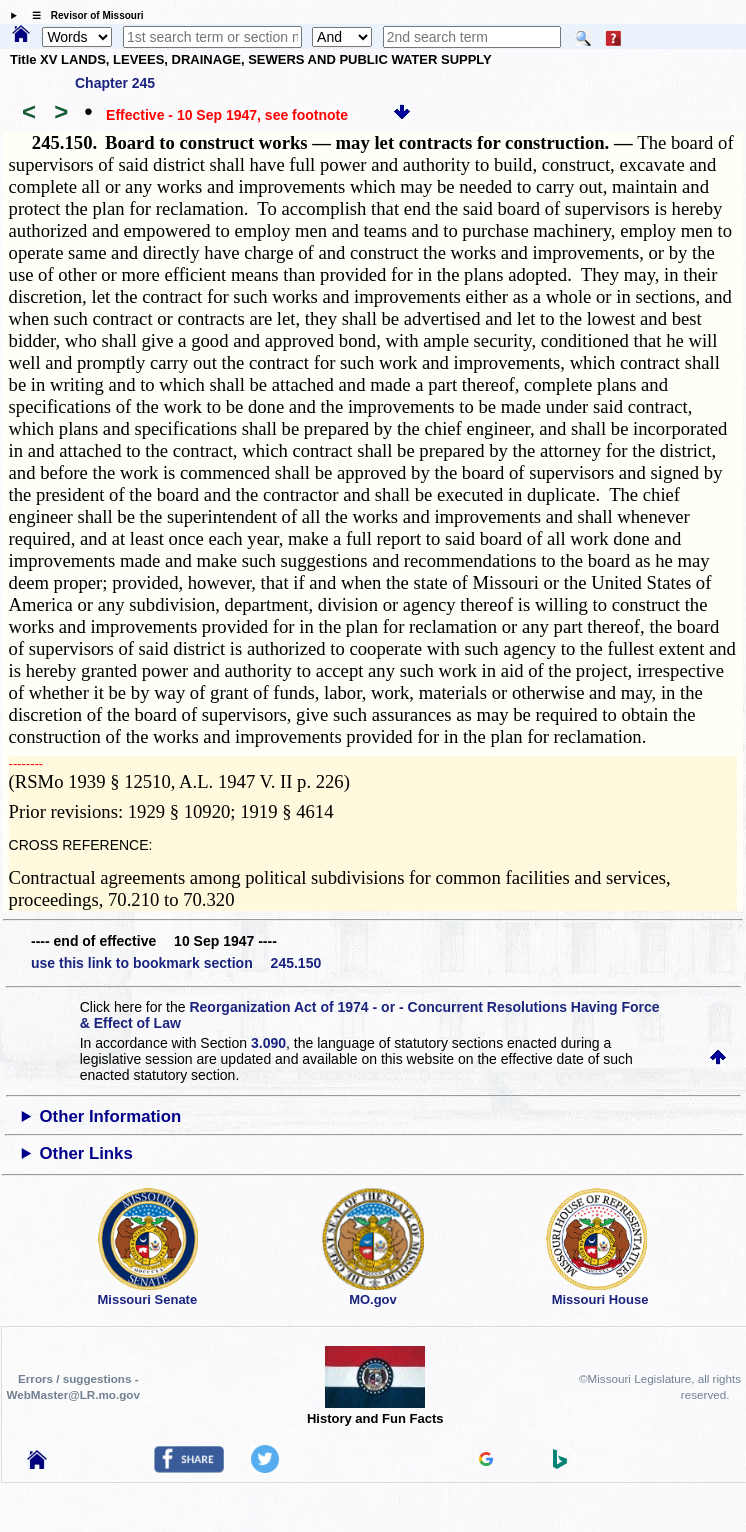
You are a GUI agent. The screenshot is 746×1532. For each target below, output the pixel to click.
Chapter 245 (115, 83)
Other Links (86, 1153)
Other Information (111, 1116)
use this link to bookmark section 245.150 (176, 963)
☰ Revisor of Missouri (83, 15)
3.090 (268, 1043)
